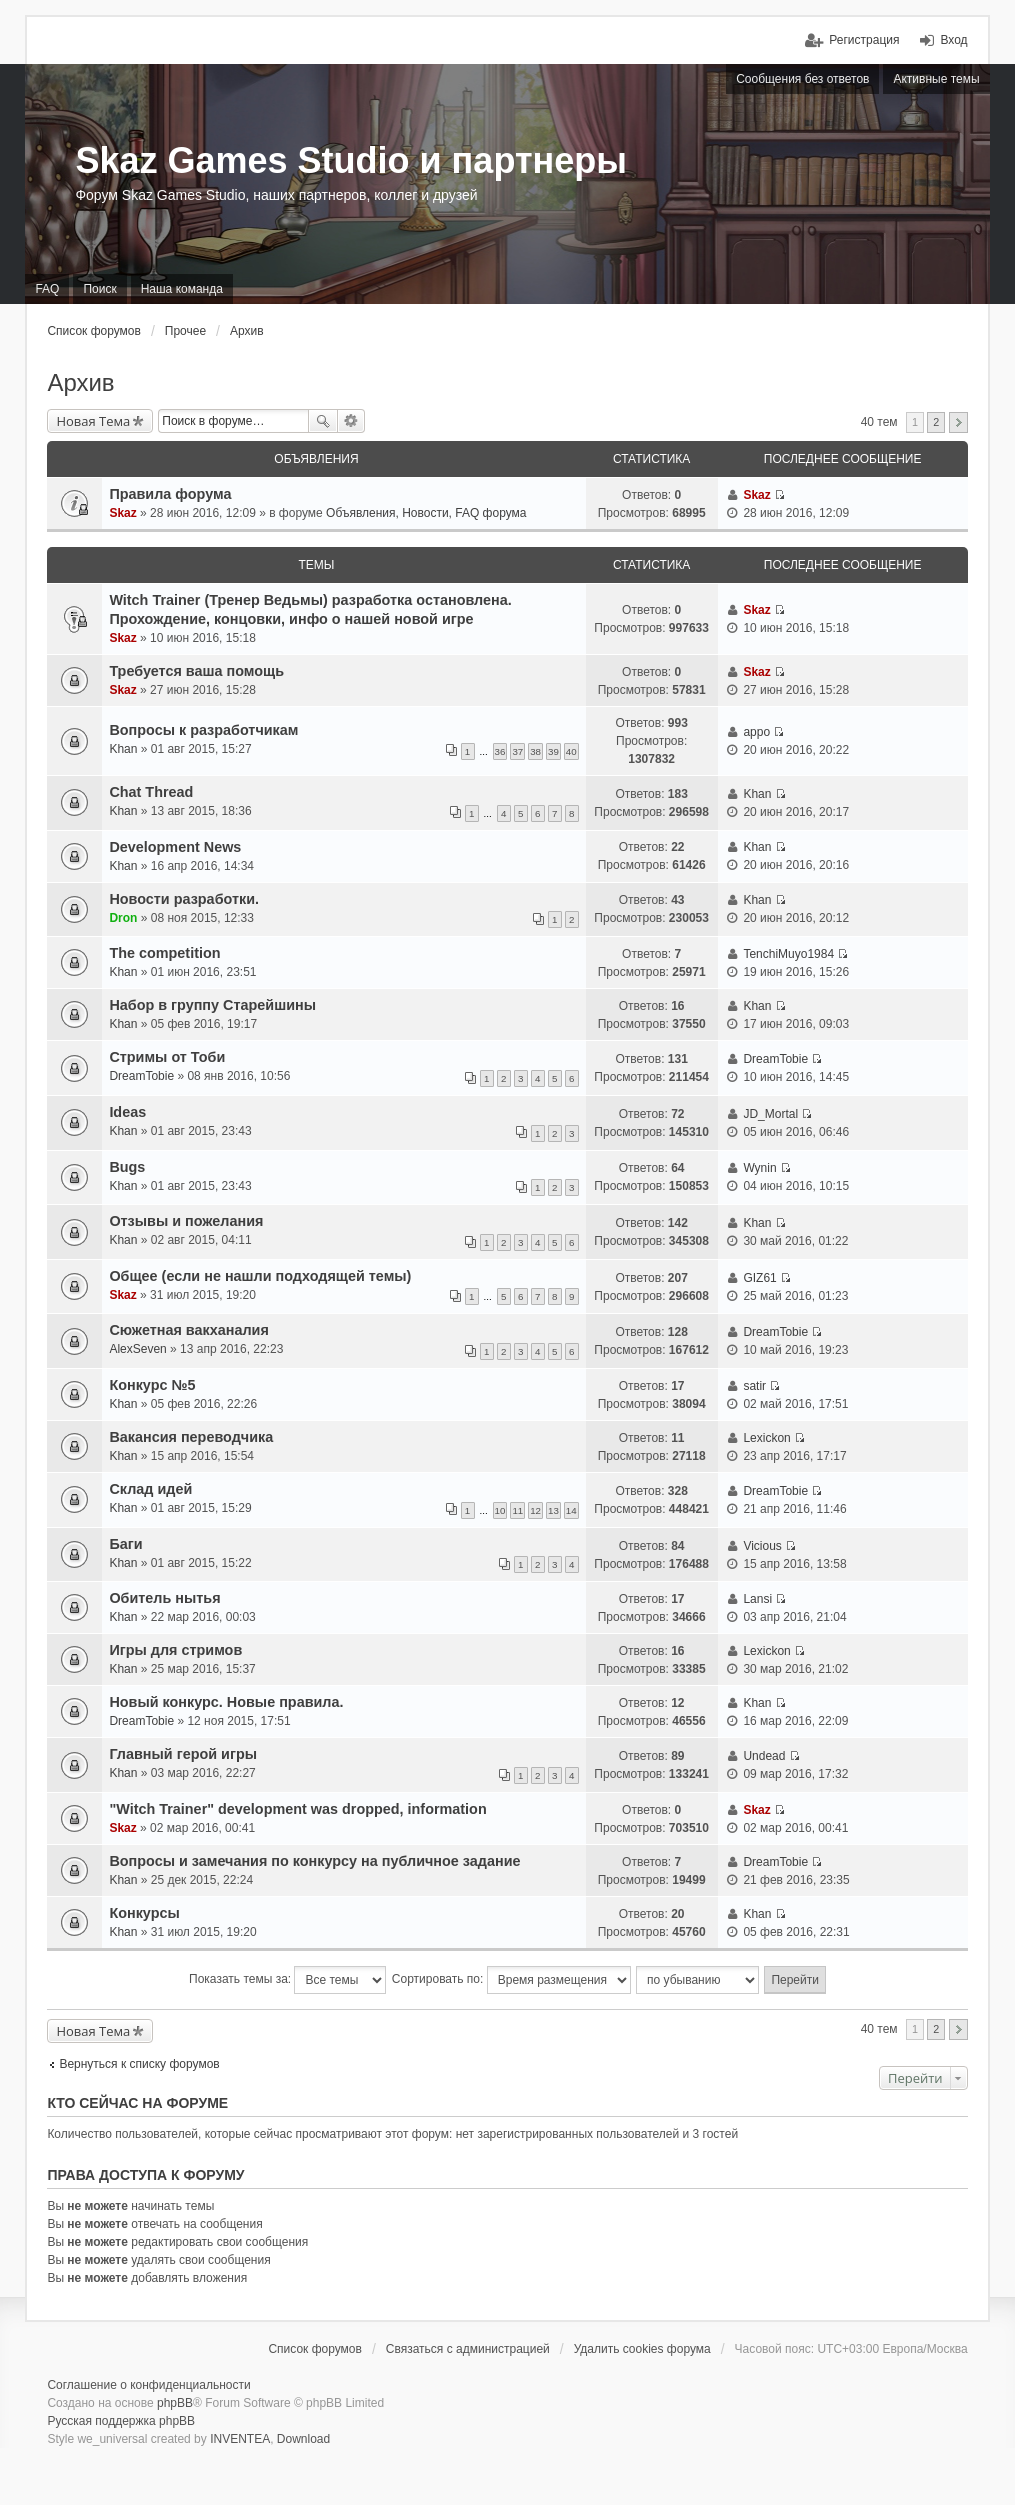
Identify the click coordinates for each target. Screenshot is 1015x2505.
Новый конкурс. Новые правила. (226, 1702)
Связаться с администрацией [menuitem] (468, 2349)
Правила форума (170, 494)
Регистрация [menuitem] (864, 40)
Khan (123, 749)
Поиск (323, 421)
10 (500, 1510)
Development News (175, 847)
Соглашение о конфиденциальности (148, 2385)
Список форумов (94, 331)
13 (553, 1510)
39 (553, 751)
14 (571, 1510)
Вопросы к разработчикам (203, 730)
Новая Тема (93, 421)
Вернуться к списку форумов (139, 2064)
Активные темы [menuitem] (936, 79)
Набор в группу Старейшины (212, 1005)
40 (571, 751)
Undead (764, 1756)
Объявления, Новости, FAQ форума (426, 513)
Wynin (759, 1168)
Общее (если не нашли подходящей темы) (260, 1276)
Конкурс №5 (152, 1385)
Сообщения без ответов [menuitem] (802, 79)
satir (754, 1386)
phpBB (175, 2403)
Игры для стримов (175, 1650)
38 (535, 751)
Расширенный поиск (351, 421)
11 (517, 1510)
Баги (125, 1544)
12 (535, 1510)
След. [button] (958, 422)
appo (756, 732)
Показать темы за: (287, 1980)
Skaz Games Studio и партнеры (351, 160)
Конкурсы (144, 1913)
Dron (123, 918)
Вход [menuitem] (953, 40)
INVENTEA (240, 2439)
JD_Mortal (770, 1114)
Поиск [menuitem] (99, 289)
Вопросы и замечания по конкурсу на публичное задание (314, 1861)
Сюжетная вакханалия (188, 1330)
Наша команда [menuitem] (182, 289)
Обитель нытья (164, 1598)
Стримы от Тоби (167, 1057)
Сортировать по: (511, 1980)
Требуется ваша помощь (196, 671)
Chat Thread (151, 792)
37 (517, 751)
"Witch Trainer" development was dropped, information (297, 1809)
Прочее (185, 331)
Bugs (127, 1167)
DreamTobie (141, 1076)
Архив (247, 331)
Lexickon (766, 1438)
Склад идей (150, 1489)
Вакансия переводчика (191, 1437)
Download (303, 2439)
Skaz (122, 513)
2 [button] (936, 422)
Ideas (127, 1112)
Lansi (757, 1599)
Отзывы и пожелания (186, 1221)
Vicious (762, 1546)
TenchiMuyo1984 (788, 954)
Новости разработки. (184, 899)
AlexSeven (137, 1349)
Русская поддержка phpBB (121, 2421)
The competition (164, 953)
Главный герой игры (183, 1754)
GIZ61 (759, 1278)
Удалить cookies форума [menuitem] (642, 2349)
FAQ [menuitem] (47, 289)
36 (500, 751)
